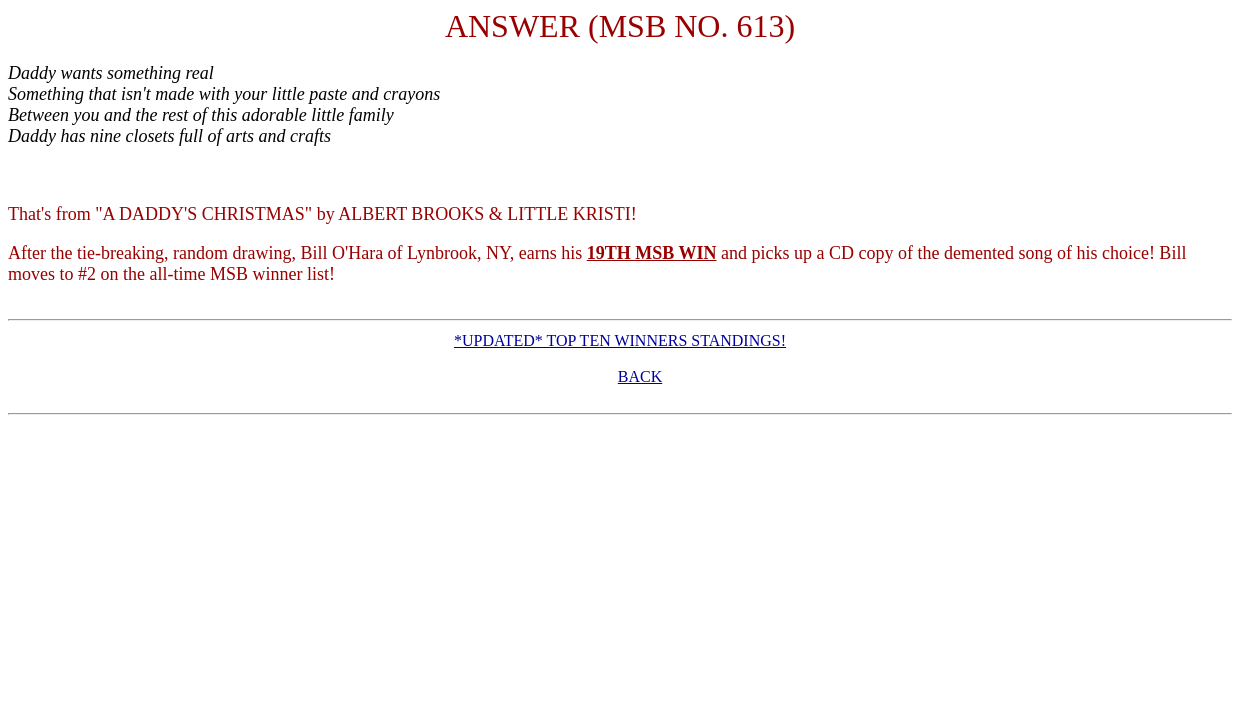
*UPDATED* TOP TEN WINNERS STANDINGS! (620, 340)
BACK (640, 376)
